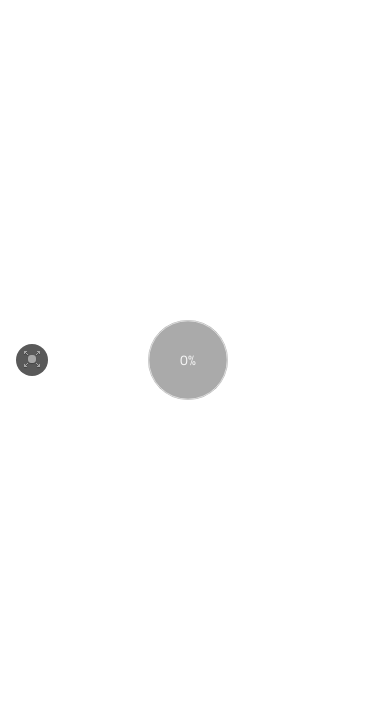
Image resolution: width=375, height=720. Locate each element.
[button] (32, 360)
